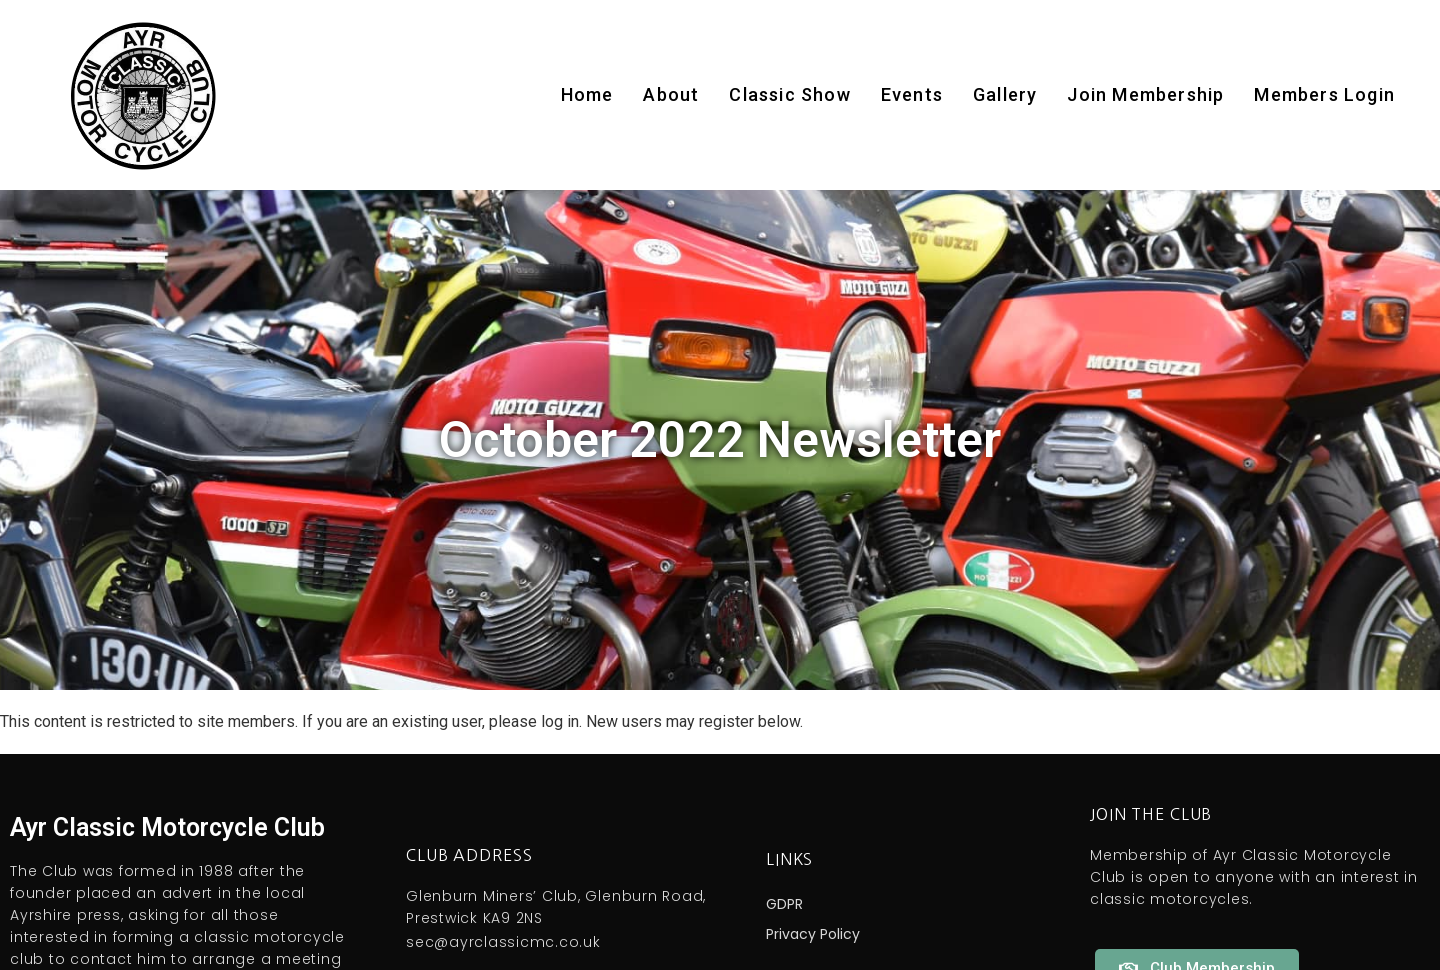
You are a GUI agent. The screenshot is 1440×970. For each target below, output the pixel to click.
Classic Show (789, 94)
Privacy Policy (813, 934)
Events (912, 94)
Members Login (1324, 94)
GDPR (784, 904)
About (671, 94)
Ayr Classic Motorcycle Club (167, 827)
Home (587, 94)
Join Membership (1145, 94)
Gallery (1005, 94)
